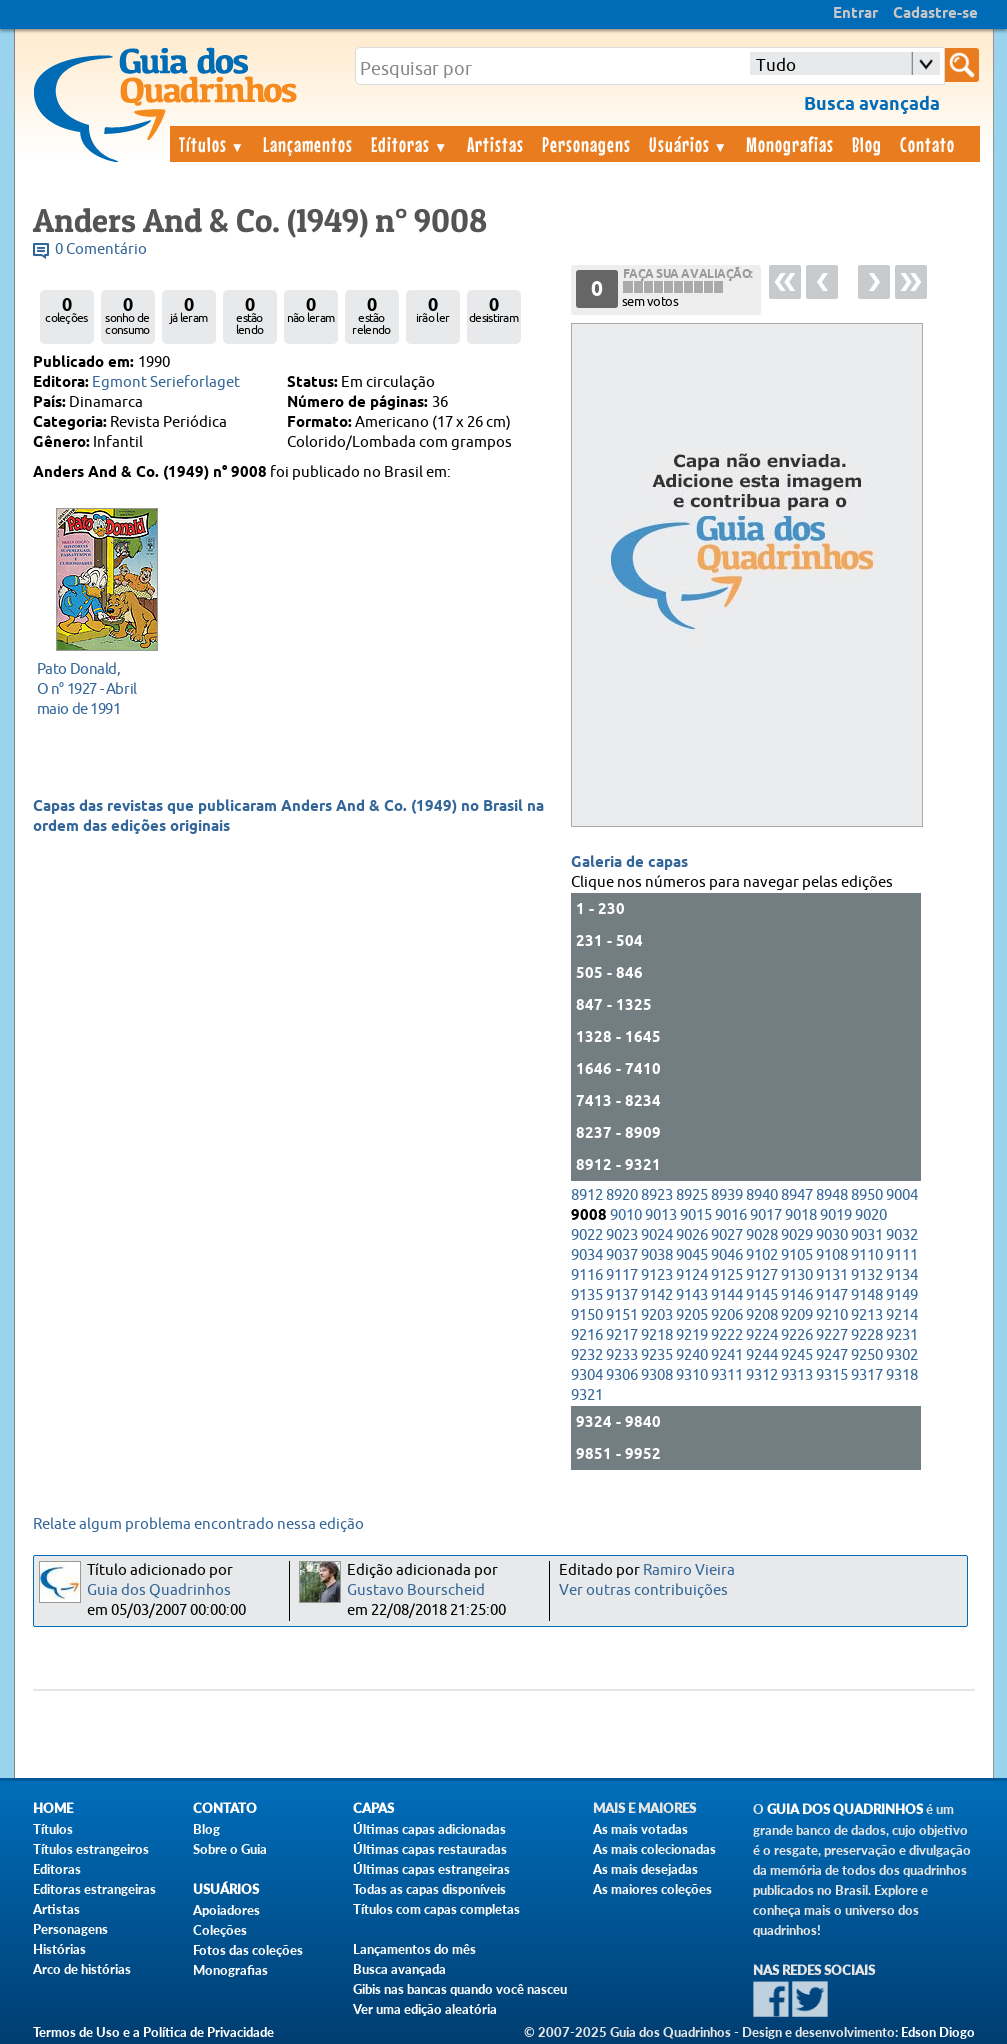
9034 (587, 1255)
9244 (762, 1355)
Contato (927, 144)
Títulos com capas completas (436, 1909)
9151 (622, 1315)
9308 (657, 1375)
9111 (902, 1255)
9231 (902, 1335)
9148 (867, 1295)
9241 (727, 1355)
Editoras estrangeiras (94, 1889)
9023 (622, 1235)
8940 (762, 1195)
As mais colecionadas (654, 1849)
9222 (727, 1335)
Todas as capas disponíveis (429, 1889)
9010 (626, 1215)
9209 (797, 1315)
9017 (766, 1215)
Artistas (495, 144)
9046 (727, 1255)
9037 (622, 1255)
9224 (762, 1335)
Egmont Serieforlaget (166, 382)
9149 (902, 1295)
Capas (373, 1808)
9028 (762, 1235)
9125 (727, 1275)
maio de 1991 (101, 688)
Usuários (689, 144)
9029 (797, 1235)
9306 (622, 1375)
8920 (622, 1195)
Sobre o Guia (230, 1849)
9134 (902, 1275)
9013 (661, 1215)
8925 (692, 1195)
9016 (731, 1215)
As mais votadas (640, 1829)
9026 (692, 1235)
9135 (587, 1295)
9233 (622, 1355)
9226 (797, 1335)
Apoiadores (226, 1910)
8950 (867, 1195)
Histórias (59, 1949)
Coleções (220, 1930)
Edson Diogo (938, 2032)
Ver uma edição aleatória (425, 2009)
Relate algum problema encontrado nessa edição (198, 1524)
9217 (622, 1335)
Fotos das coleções (248, 1950)
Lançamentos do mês (414, 1949)
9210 (832, 1315)
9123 (657, 1275)
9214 (902, 1315)
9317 (867, 1375)
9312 (762, 1375)
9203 (657, 1315)
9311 (727, 1375)
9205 (692, 1315)
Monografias (790, 144)
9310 (692, 1375)
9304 (587, 1375)
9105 (797, 1255)
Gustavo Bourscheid (416, 1590)
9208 (762, 1315)
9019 (836, 1215)
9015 (696, 1215)
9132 (867, 1275)
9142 (657, 1295)
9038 (657, 1255)
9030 (832, 1235)
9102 (762, 1255)
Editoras (410, 144)
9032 (902, 1235)
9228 (867, 1335)
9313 (797, 1375)
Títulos (212, 144)
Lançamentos (308, 144)
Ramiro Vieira (689, 1570)
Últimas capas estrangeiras (431, 1869)
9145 (762, 1295)
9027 (727, 1235)
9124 (692, 1275)
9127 (762, 1275)
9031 (867, 1235)
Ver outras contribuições (643, 1590)
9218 (657, 1335)
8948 (832, 1195)
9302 (902, 1355)
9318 (902, 1375)
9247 (832, 1355)
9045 (692, 1255)
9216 (587, 1335)
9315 (832, 1375)
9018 (801, 1215)
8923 (657, 1195)
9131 (832, 1275)
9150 (587, 1315)
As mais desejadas (645, 1869)
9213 (867, 1315)
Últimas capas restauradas (430, 1849)
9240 (692, 1355)
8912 (587, 1195)
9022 (587, 1235)
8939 (727, 1195)
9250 (867, 1355)
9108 (832, 1255)
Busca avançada (399, 1969)
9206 (727, 1315)
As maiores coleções (652, 1889)
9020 (871, 1215)
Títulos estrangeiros (91, 1849)
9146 (797, 1295)
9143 (692, 1295)
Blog (867, 144)
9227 (832, 1335)
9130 (797, 1275)
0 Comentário (101, 249)
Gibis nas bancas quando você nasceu (460, 1989)
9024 (657, 1235)
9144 (727, 1295)
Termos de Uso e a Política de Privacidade (153, 2032)
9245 (797, 1355)
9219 (692, 1335)
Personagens (586, 144)
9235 (657, 1355)
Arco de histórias (82, 1969)
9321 (587, 1395)
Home (53, 1808)
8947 (797, 1195)
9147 (832, 1295)
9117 (622, 1275)
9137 (622, 1295)
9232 (587, 1355)
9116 (587, 1275)
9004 (902, 1195)
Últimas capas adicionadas (429, 1829)
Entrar (855, 14)
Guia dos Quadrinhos (159, 1590)
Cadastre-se (935, 14)
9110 (867, 1255)
